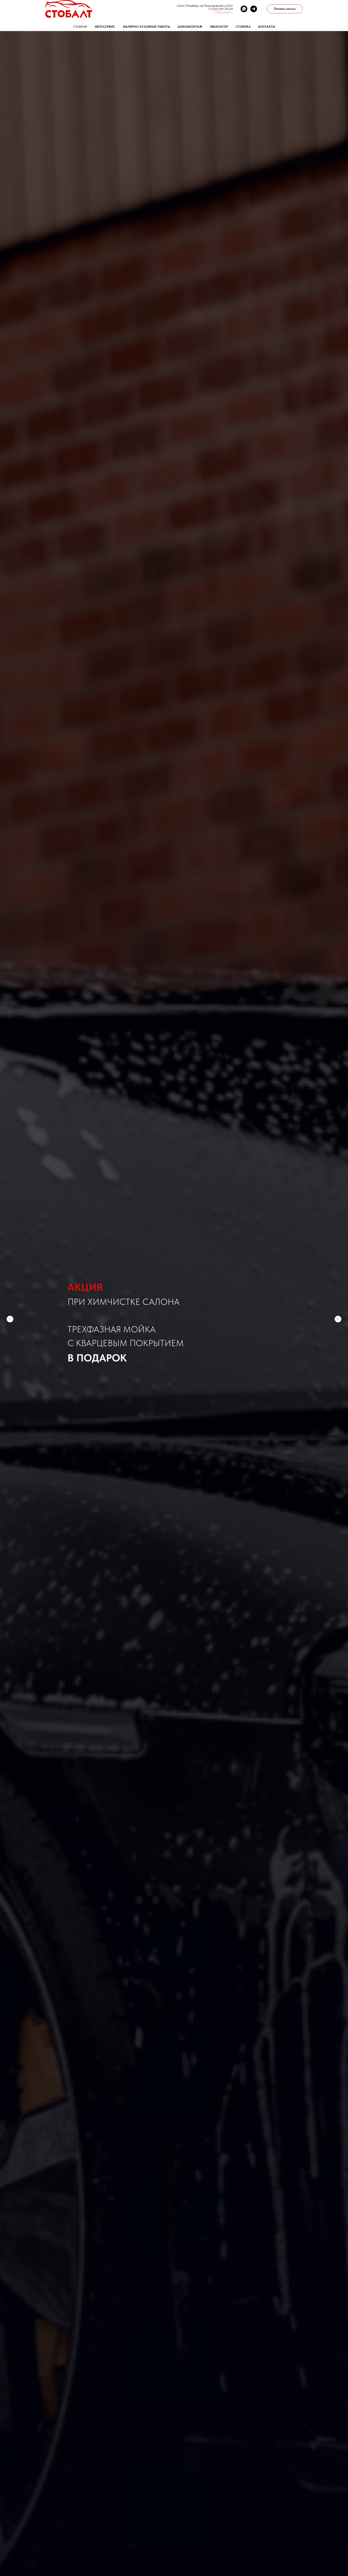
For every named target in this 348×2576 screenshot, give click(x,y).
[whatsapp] (244, 9)
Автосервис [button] (105, 26)
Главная (80, 26)
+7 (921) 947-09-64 (220, 9)
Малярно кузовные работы (146, 26)
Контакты (266, 26)
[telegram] (253, 9)
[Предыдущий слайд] (10, 1319)
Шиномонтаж (190, 26)
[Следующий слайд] (338, 1319)
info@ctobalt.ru (223, 12)
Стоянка (243, 26)
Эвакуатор (219, 26)
